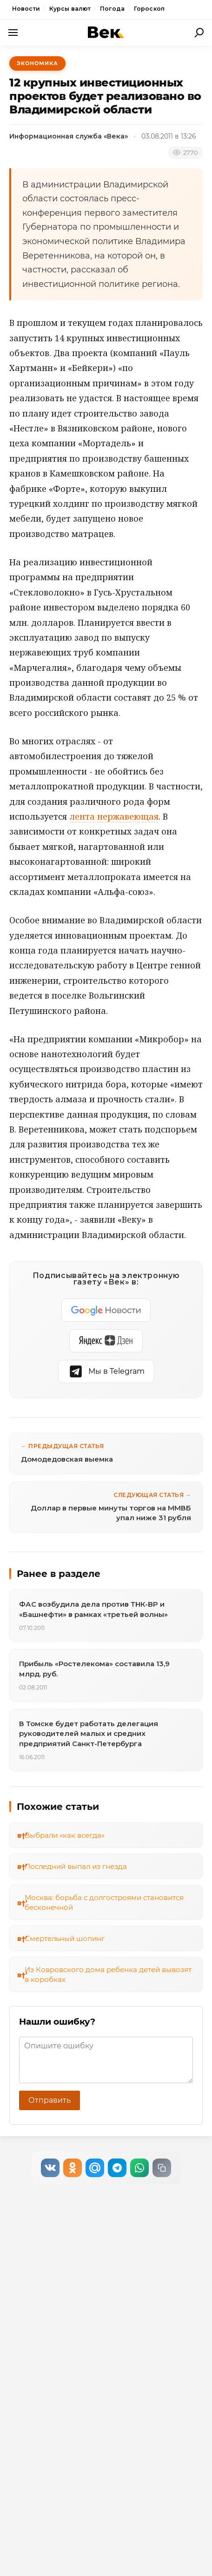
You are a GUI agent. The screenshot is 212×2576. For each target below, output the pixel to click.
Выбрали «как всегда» (65, 1835)
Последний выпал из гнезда (76, 1866)
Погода (112, 8)
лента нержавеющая (114, 816)
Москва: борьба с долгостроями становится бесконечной (104, 1902)
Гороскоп (149, 8)
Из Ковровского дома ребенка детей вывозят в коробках (108, 1974)
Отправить (49, 2100)
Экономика (37, 63)
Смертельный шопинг (65, 1938)
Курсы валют (70, 8)
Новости (26, 8)
